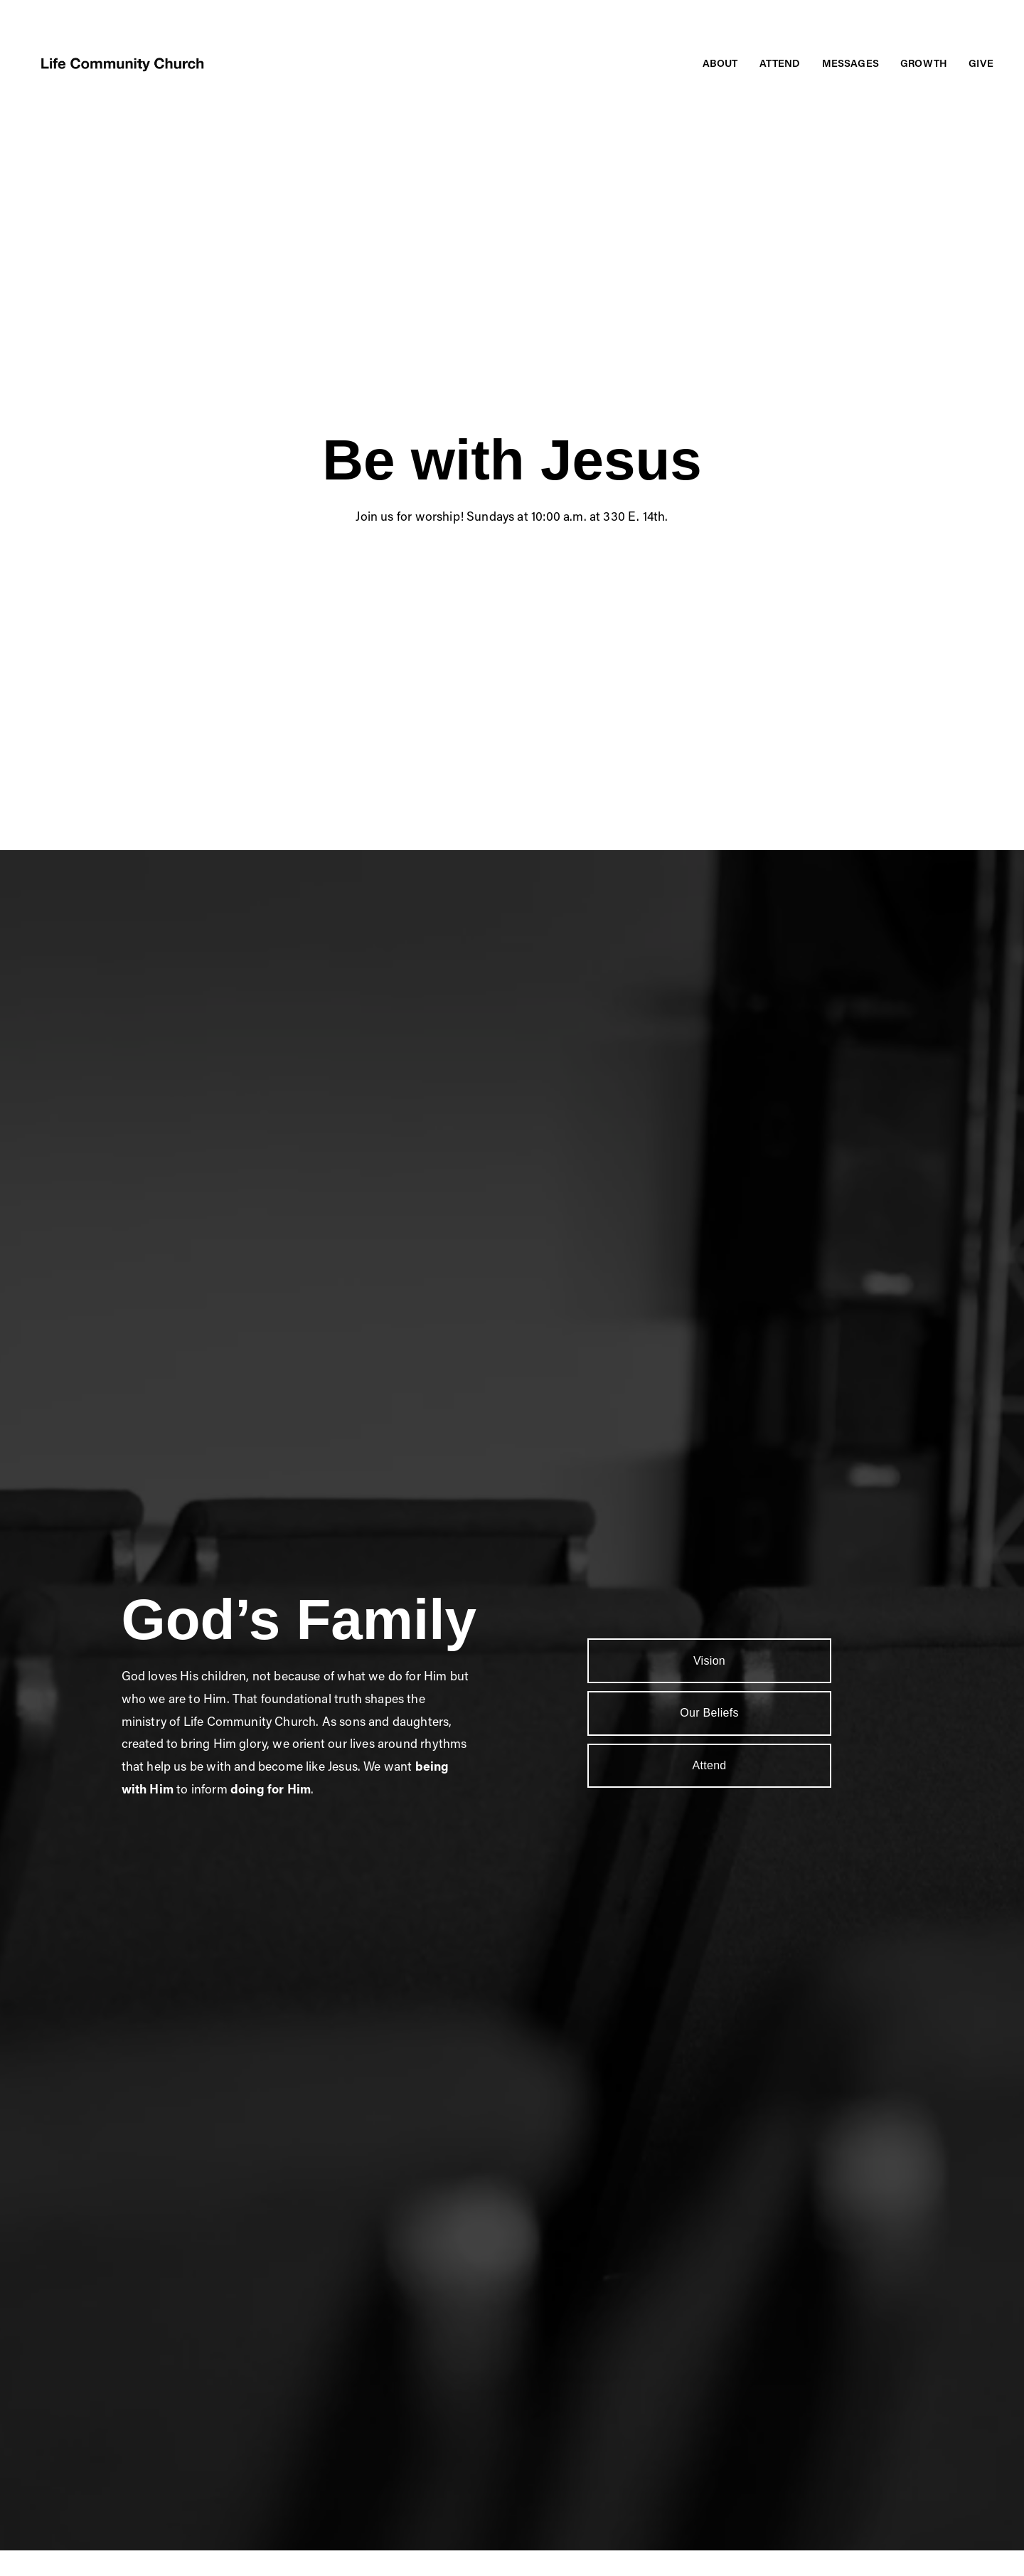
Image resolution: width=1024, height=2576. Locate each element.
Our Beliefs (709, 1713)
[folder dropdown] (720, 63)
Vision (709, 1661)
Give (981, 63)
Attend (709, 1765)
